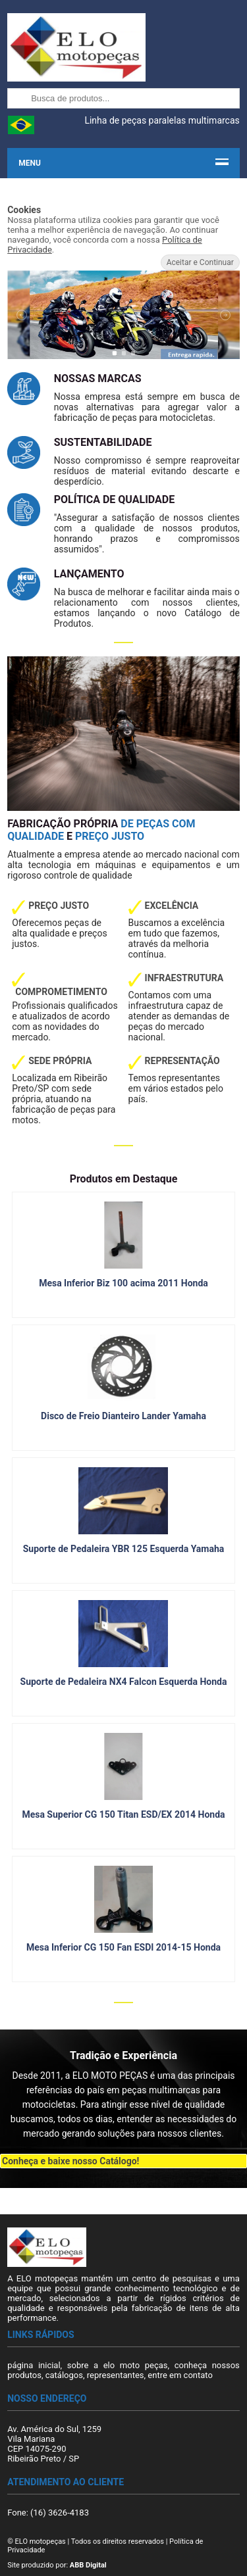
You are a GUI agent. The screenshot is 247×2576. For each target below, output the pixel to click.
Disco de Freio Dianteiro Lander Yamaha (123, 1416)
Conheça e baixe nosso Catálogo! (70, 2161)
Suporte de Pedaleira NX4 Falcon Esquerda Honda (123, 1681)
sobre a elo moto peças (117, 2365)
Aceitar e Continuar (200, 262)
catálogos (64, 2375)
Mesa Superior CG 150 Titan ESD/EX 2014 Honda (123, 1814)
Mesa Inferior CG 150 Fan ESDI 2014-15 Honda (123, 1947)
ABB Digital (88, 2565)
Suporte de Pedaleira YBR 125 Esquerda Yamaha (124, 1548)
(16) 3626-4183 (59, 2512)
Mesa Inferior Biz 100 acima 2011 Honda (123, 1283)
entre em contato (180, 2375)
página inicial (33, 2365)
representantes (115, 2375)
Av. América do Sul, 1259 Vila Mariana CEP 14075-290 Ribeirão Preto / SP (54, 2444)
